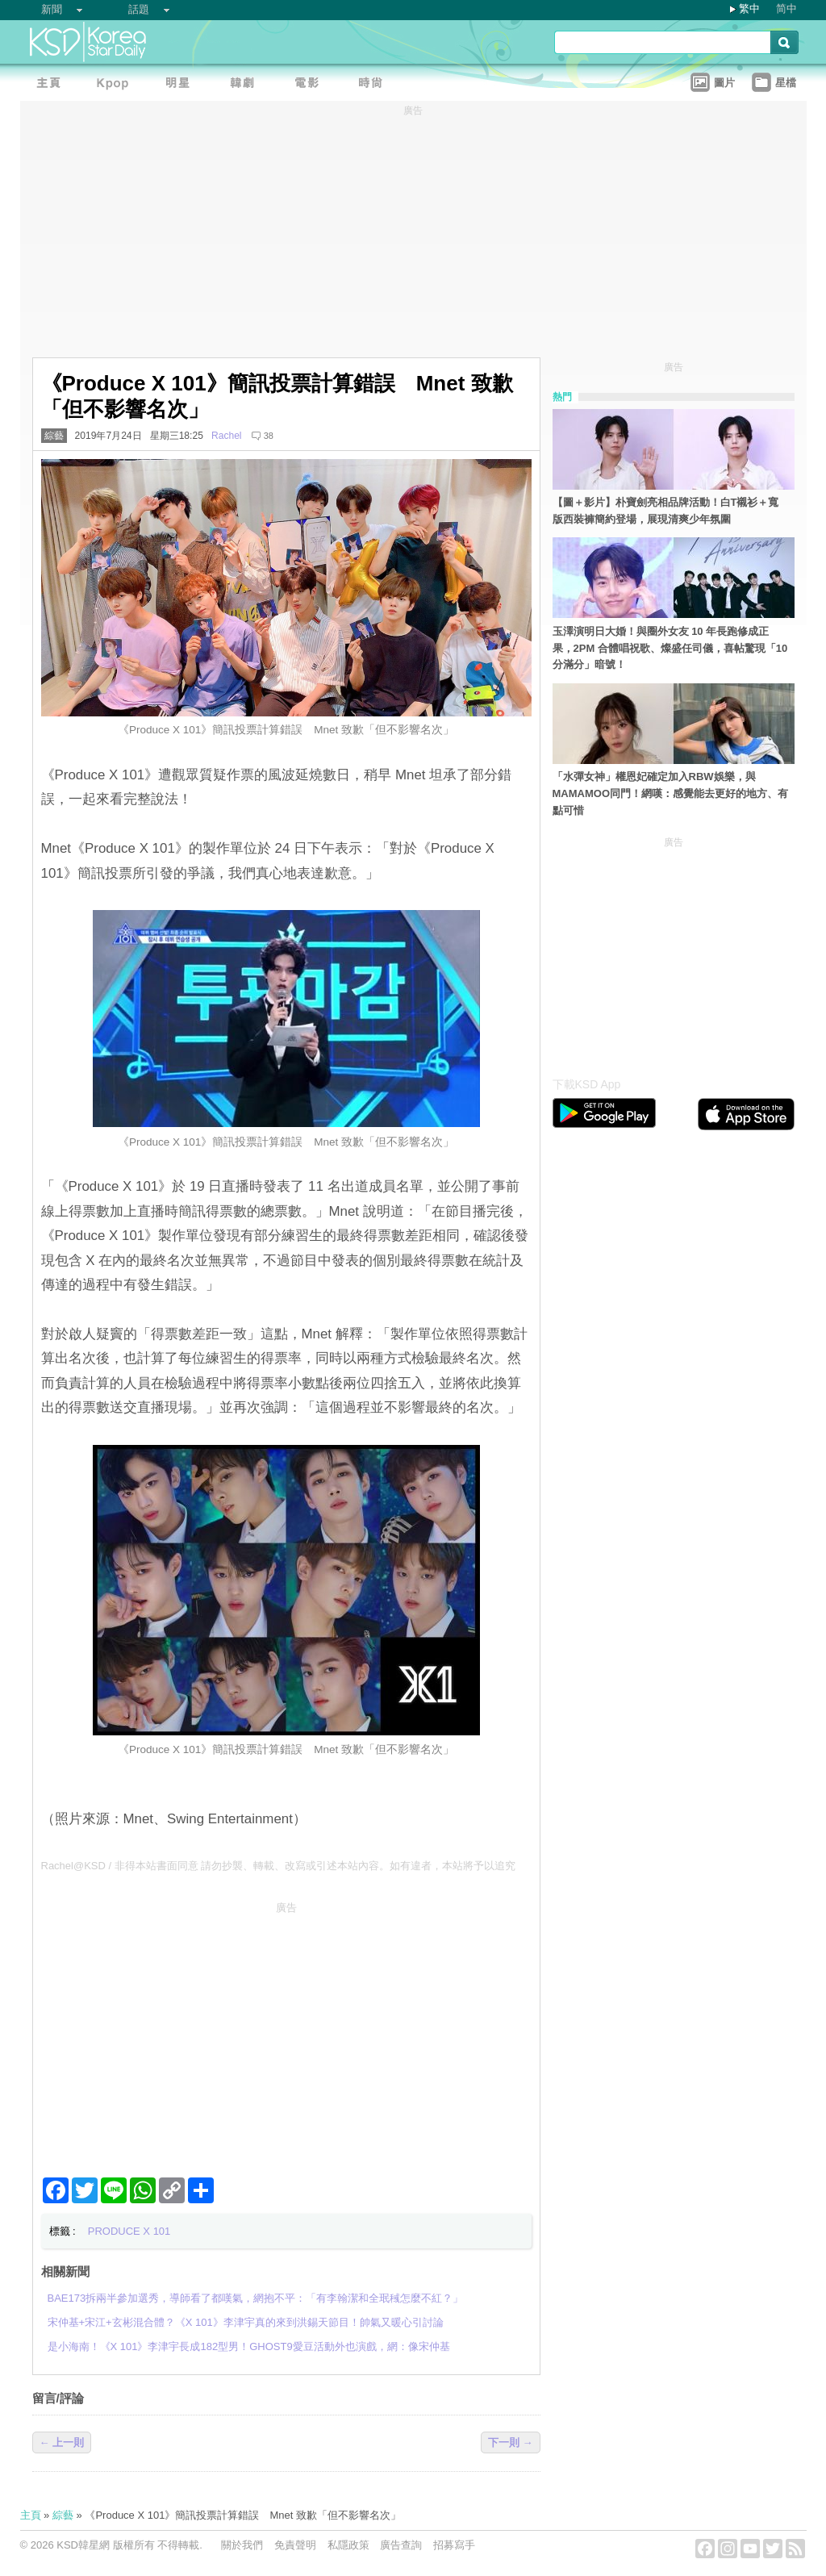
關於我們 (242, 2545)
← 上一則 (62, 2442)
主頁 (30, 2515)
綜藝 (54, 435)
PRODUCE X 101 (129, 2231)
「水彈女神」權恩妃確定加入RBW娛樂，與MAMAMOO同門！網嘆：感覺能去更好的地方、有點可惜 (671, 793)
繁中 (749, 8)
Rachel (226, 435)
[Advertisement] (286, 2033)
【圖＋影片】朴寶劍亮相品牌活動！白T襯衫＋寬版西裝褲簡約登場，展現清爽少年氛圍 (666, 510)
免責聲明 (295, 2545)
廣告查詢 (401, 2545)
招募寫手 (454, 2545)
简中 (786, 8)
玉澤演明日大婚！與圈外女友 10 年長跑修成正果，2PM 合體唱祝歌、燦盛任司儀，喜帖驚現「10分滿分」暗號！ (670, 648)
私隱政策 (348, 2545)
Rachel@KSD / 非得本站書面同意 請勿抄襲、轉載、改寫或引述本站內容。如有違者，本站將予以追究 (278, 1866)
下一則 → (510, 2442)
